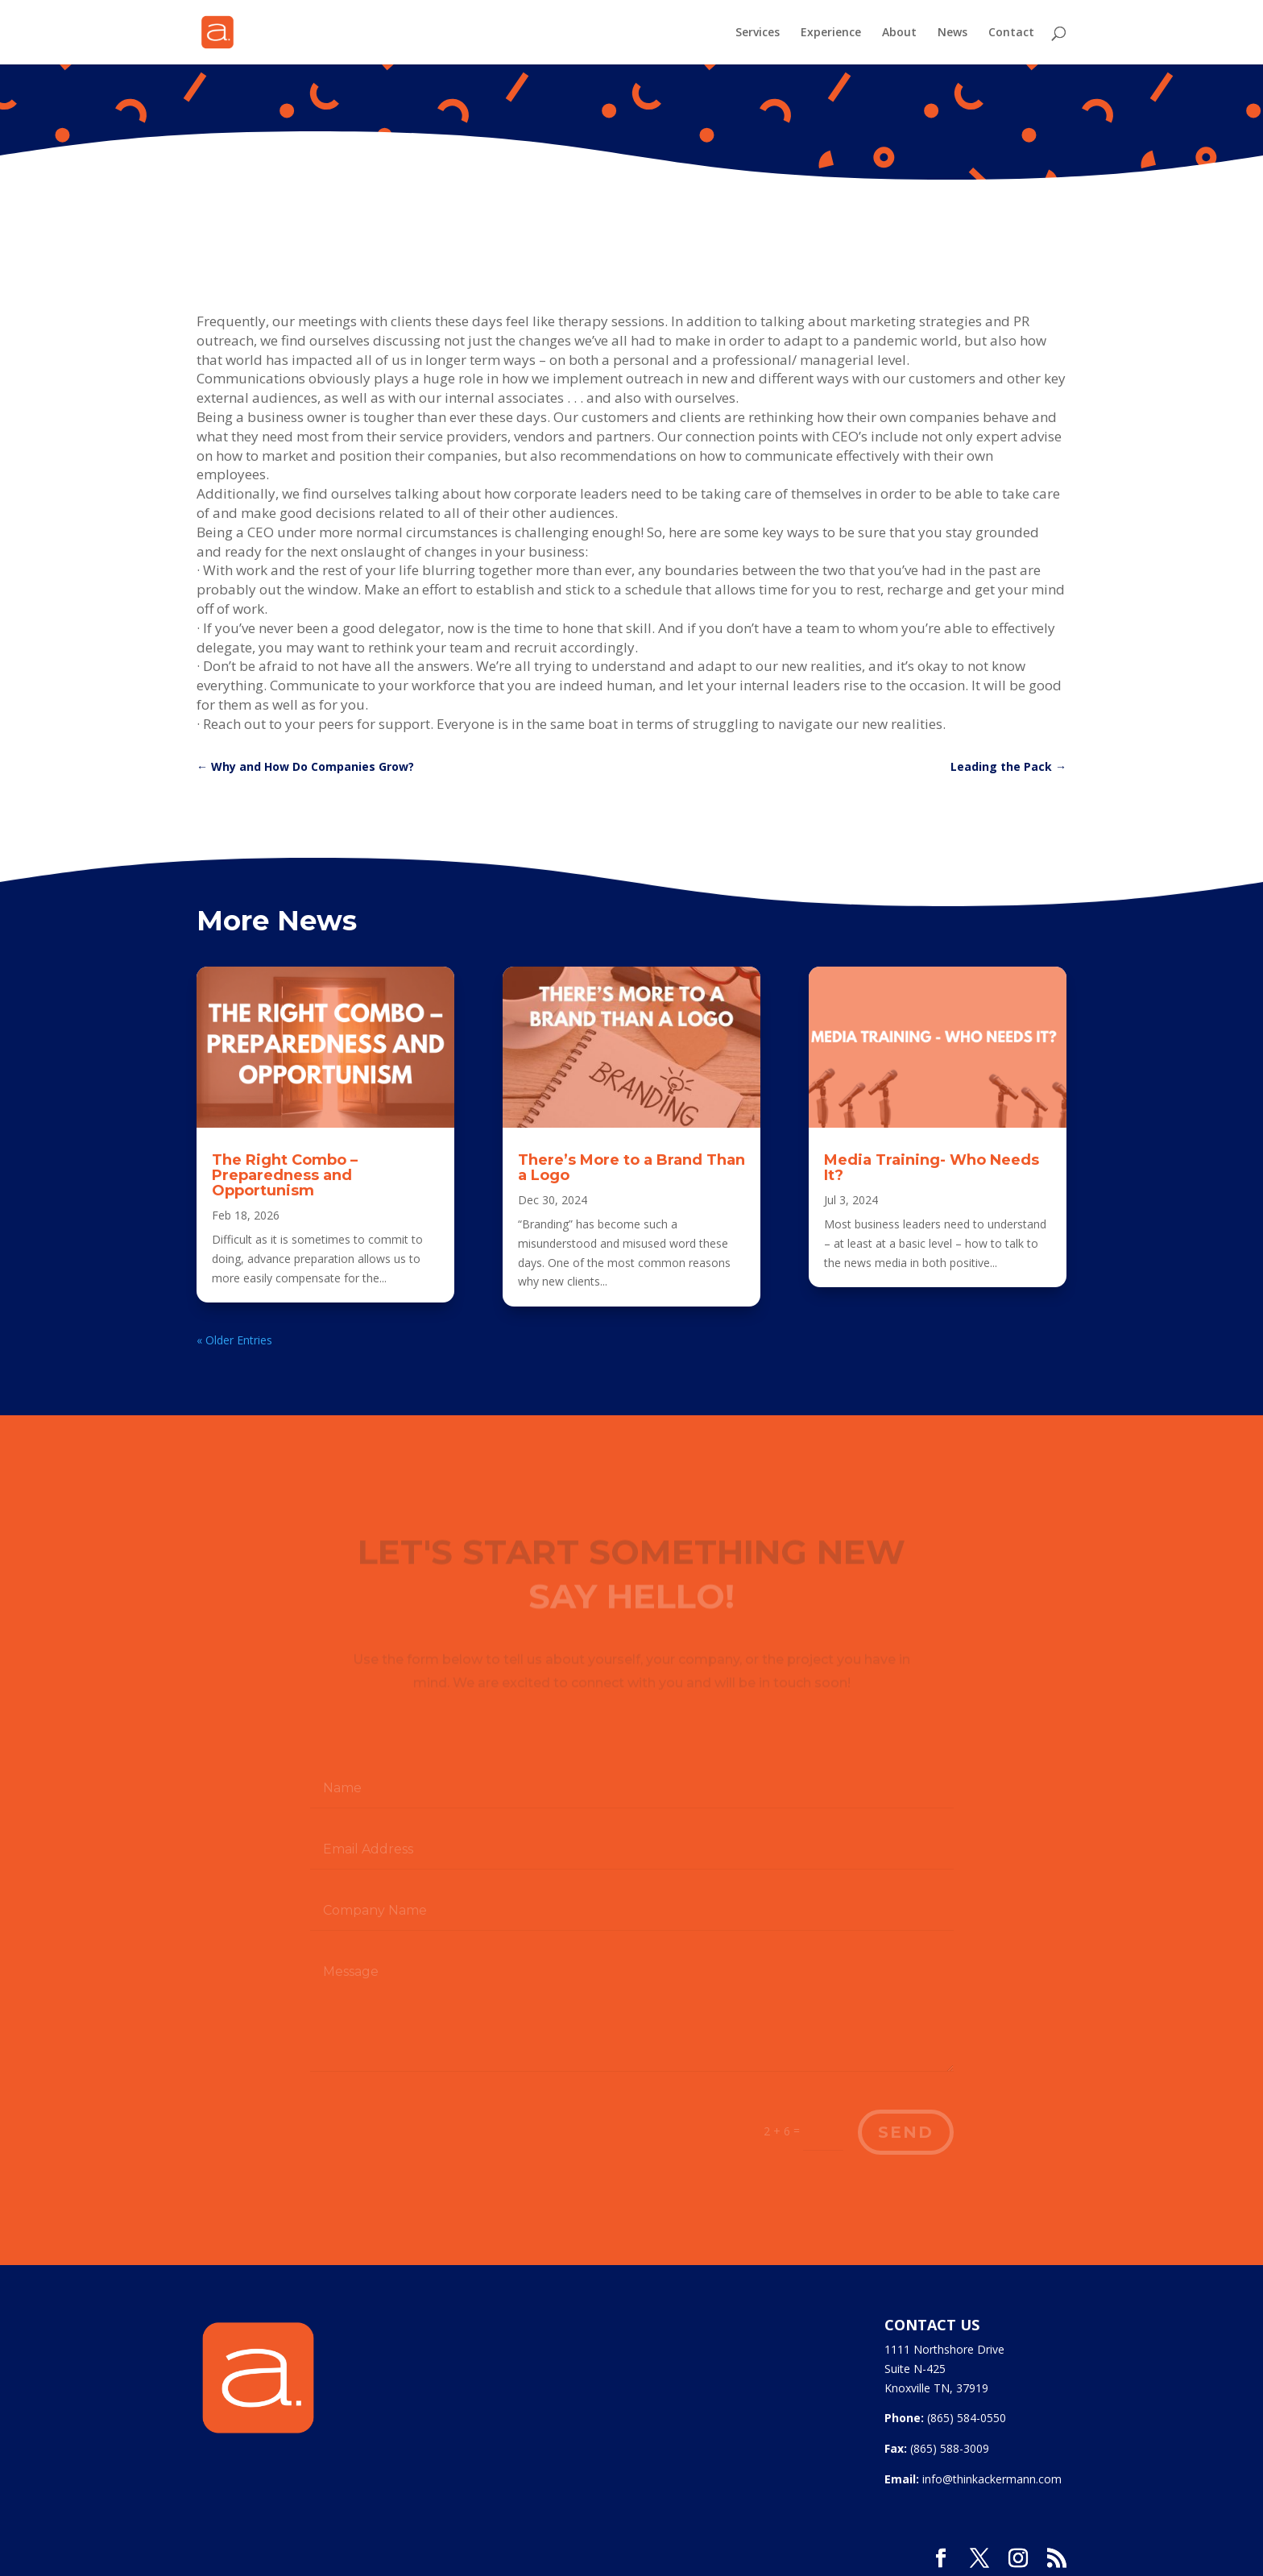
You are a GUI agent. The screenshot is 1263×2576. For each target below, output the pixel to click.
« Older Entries (234, 1340)
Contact (1011, 33)
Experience (831, 33)
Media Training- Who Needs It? (931, 1167)
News (952, 33)
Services (757, 33)
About (899, 33)
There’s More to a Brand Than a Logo (631, 1167)
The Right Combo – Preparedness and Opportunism (285, 1175)
